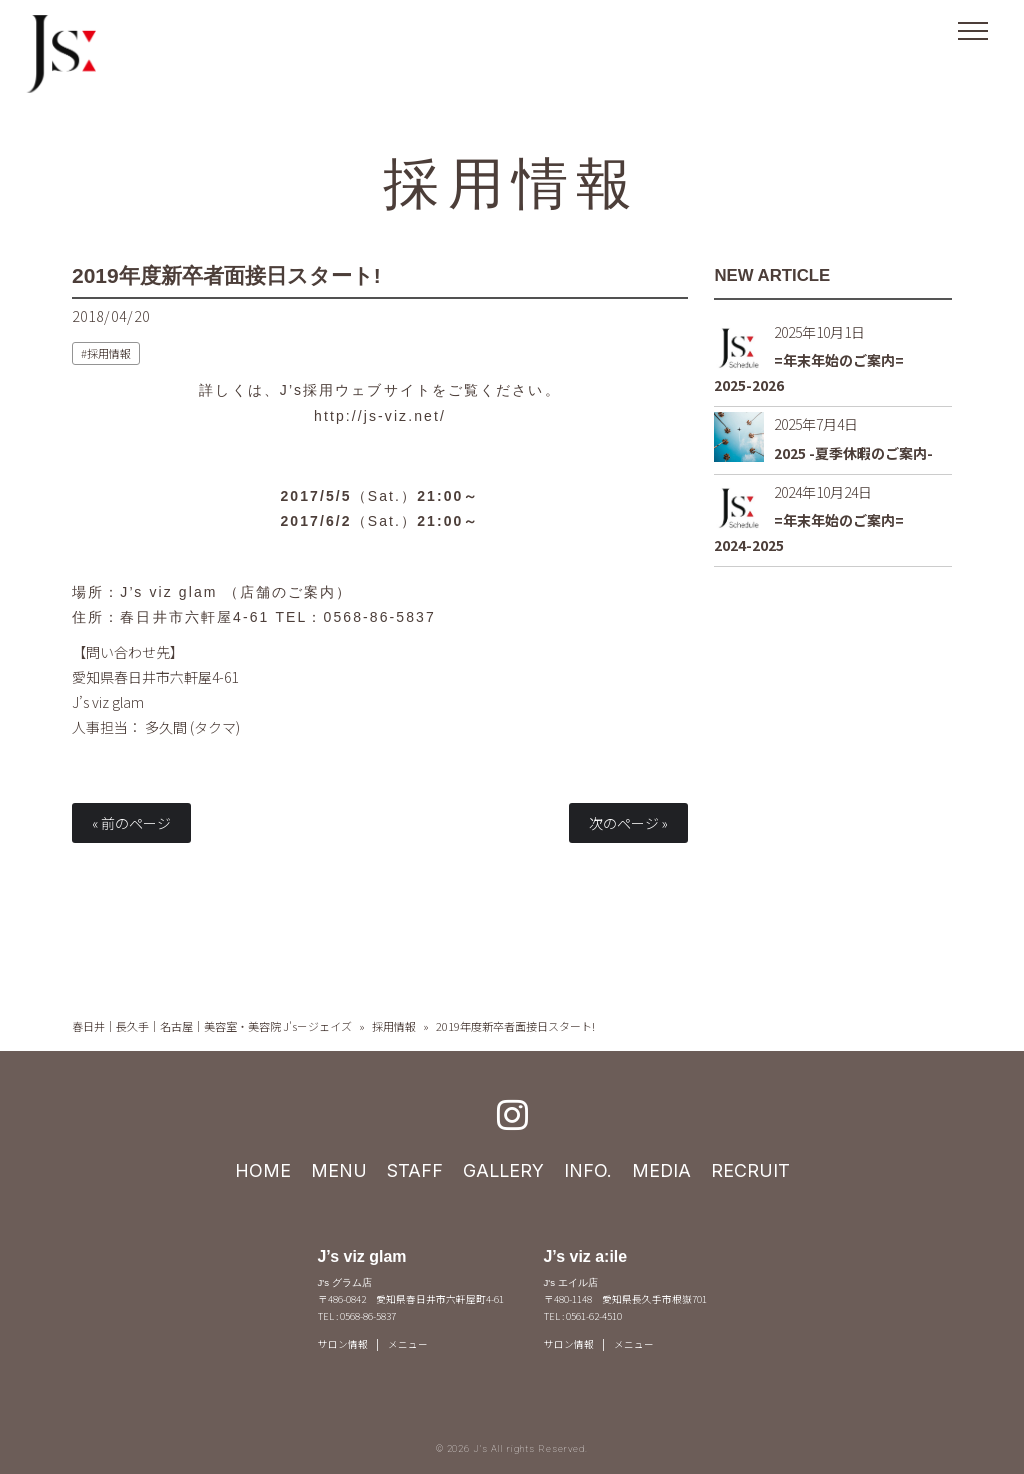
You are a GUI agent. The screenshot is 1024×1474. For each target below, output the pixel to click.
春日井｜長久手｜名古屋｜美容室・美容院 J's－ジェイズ (212, 1026)
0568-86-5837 (380, 617)
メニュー (408, 1344)
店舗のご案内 (288, 592)
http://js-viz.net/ (380, 416)
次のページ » (628, 823)
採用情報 (512, 182)
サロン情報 (343, 1344)
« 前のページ (131, 823)
